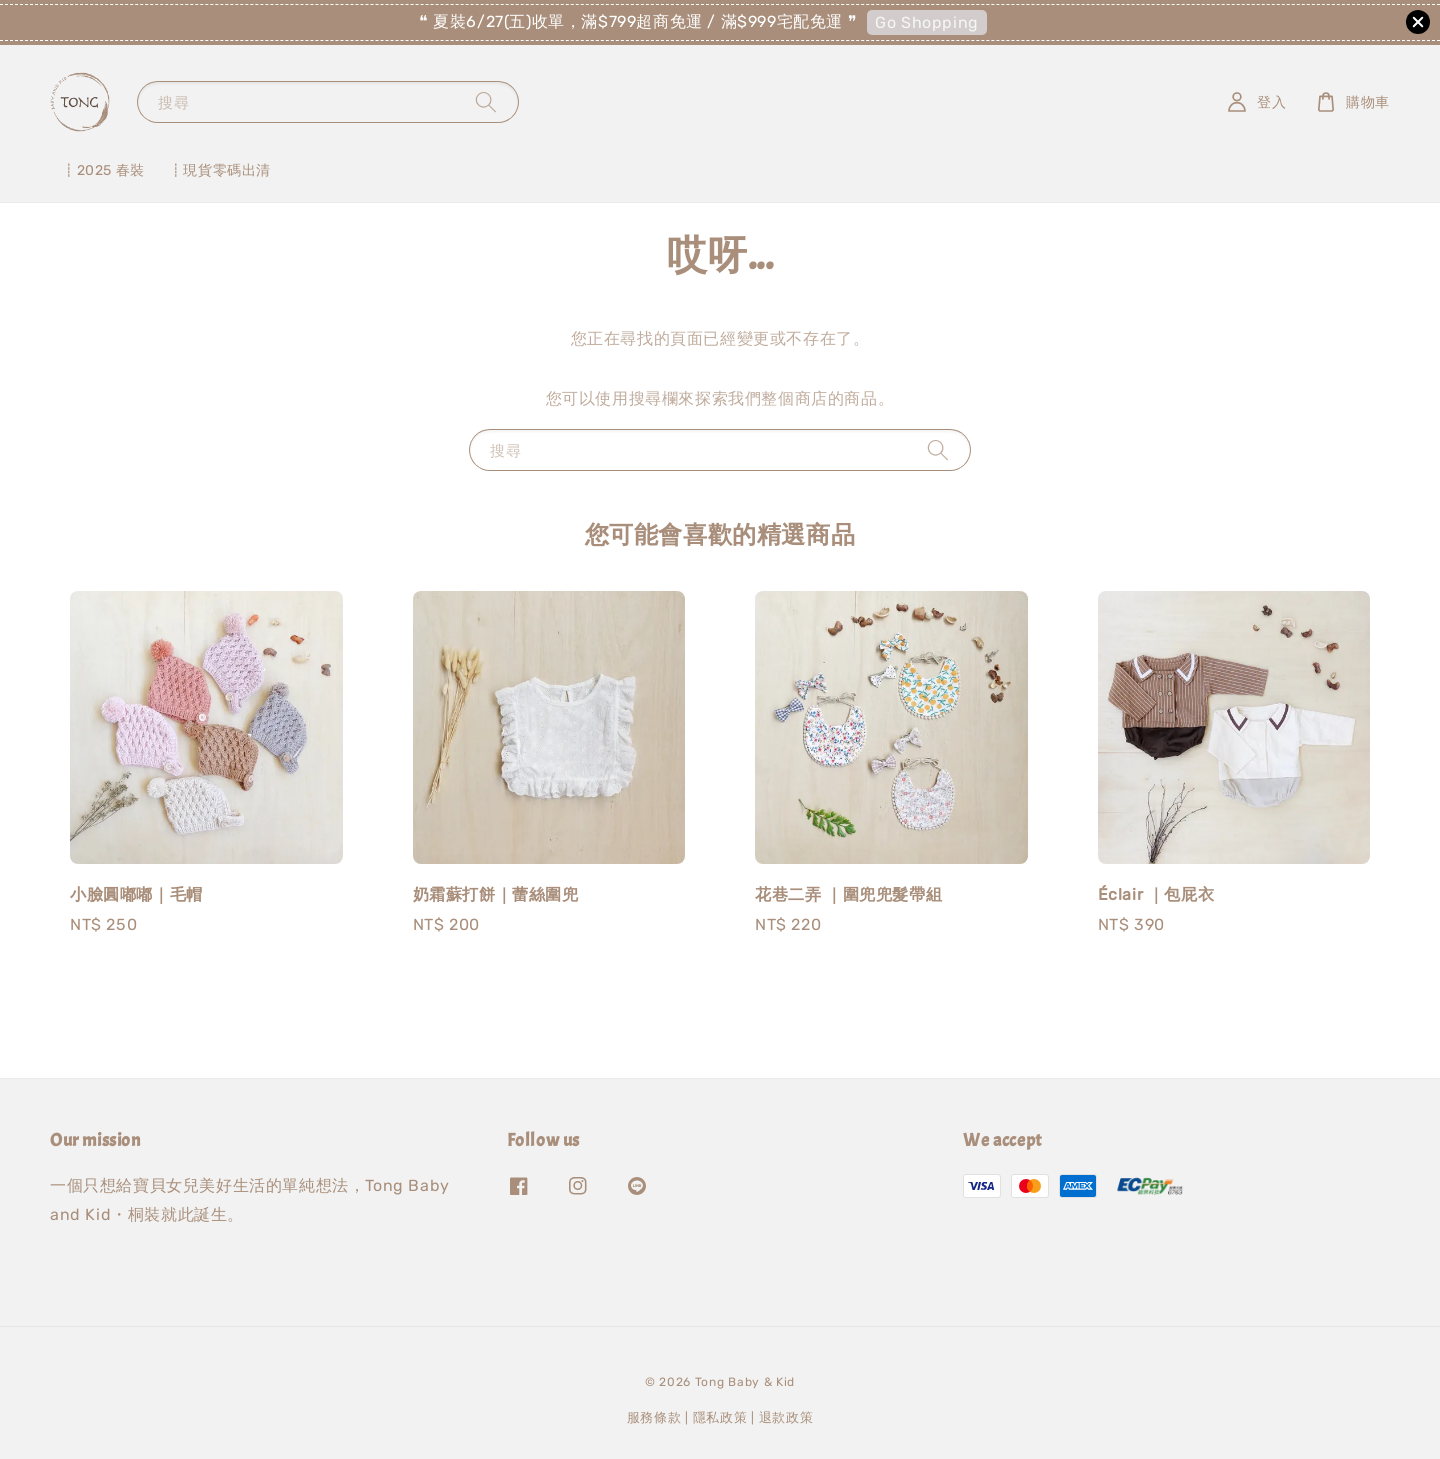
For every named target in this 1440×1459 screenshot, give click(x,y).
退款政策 (786, 1417)
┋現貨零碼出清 (220, 170)
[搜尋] (486, 101)
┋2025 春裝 (103, 170)
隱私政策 (720, 1417)
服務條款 (654, 1417)
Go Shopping (927, 22)
